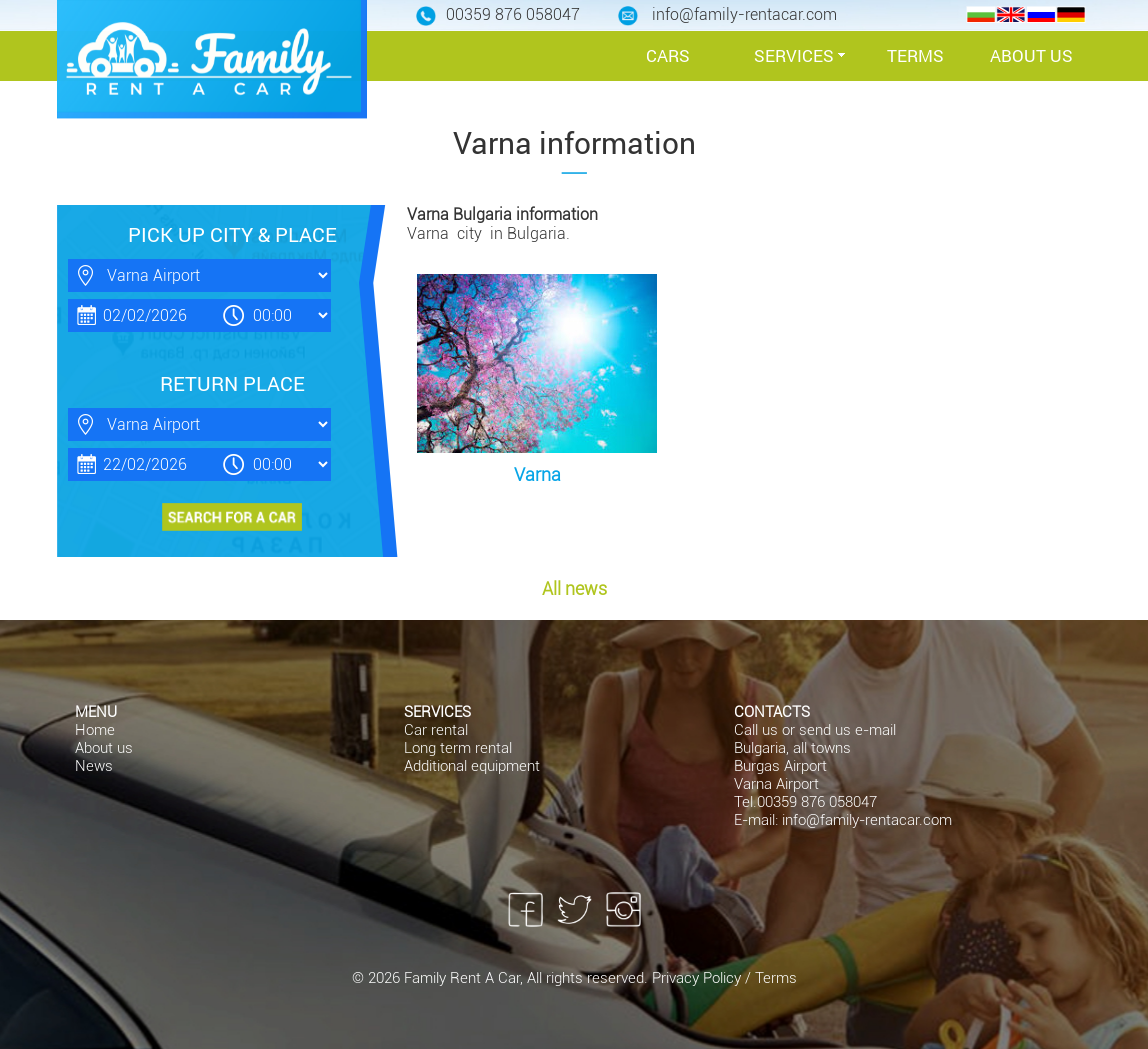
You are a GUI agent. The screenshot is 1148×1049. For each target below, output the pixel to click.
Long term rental (458, 748)
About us (104, 748)
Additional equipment (472, 766)
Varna (537, 474)
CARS (668, 55)
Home (95, 730)
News (94, 766)
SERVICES (794, 55)
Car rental (436, 730)
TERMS (915, 55)
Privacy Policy (698, 978)
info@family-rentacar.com (867, 820)
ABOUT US (1031, 55)
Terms (776, 978)
